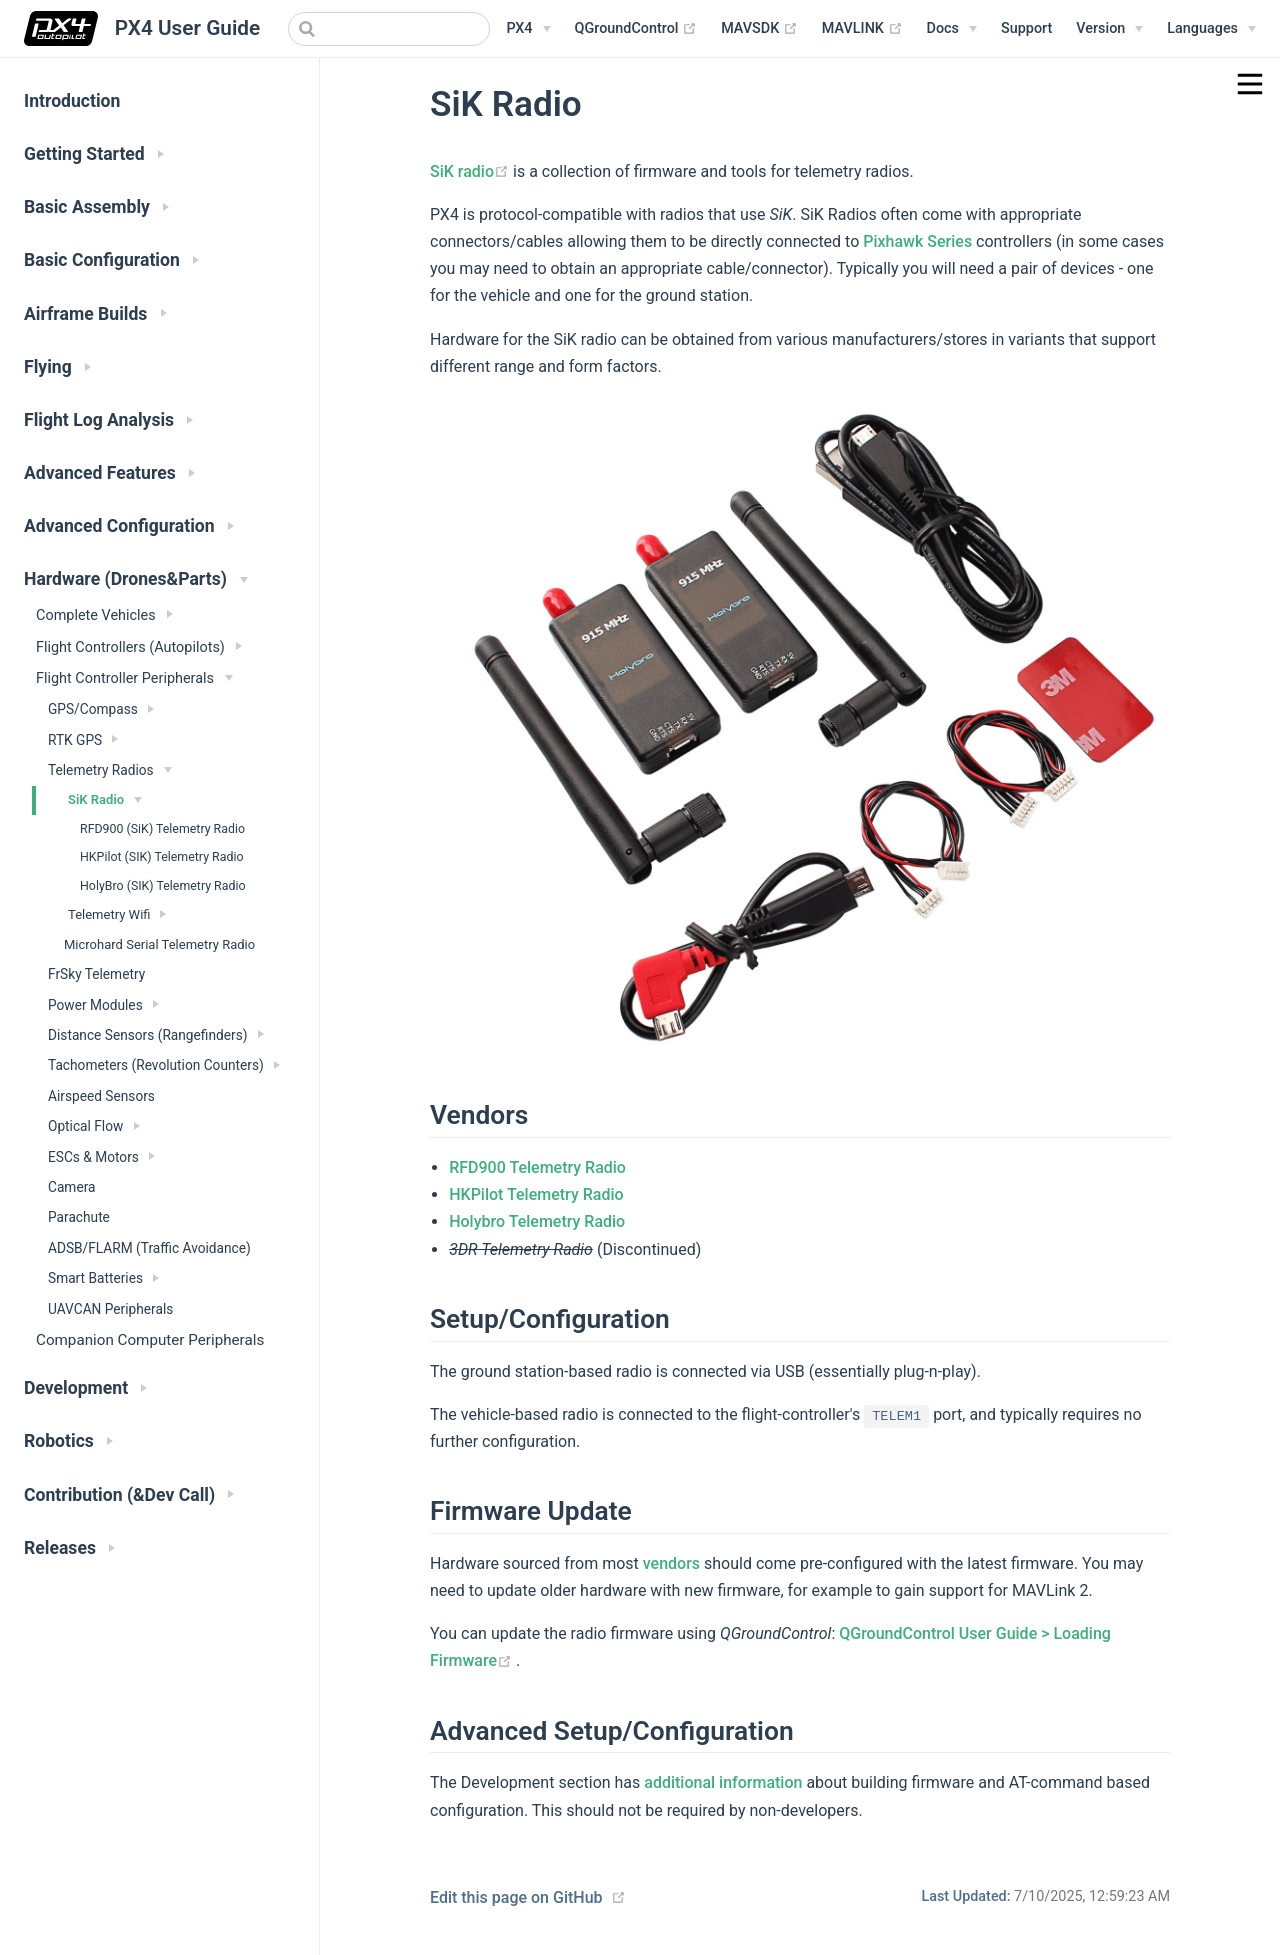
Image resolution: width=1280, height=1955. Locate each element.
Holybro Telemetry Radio (537, 1221)
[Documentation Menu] (952, 29)
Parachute (79, 1217)
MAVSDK (759, 29)
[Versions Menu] (1109, 29)
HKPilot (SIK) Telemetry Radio (161, 857)
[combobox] (389, 29)
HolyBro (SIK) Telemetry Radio (163, 886)
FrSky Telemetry (96, 974)
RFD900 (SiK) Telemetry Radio (162, 829)
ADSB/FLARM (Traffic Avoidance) (149, 1248)
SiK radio (471, 171)
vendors (671, 1563)
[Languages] (1211, 29)
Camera (72, 1187)
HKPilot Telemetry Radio (536, 1194)
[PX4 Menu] (528, 29)
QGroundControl (636, 29)
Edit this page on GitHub (516, 1897)
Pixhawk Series (917, 241)
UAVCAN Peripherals (110, 1309)
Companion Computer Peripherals (150, 1340)
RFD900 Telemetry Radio (537, 1167)
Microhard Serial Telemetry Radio (159, 944)
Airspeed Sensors (101, 1096)
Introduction (72, 101)
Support (1026, 28)
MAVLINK (862, 29)
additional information (723, 1782)
